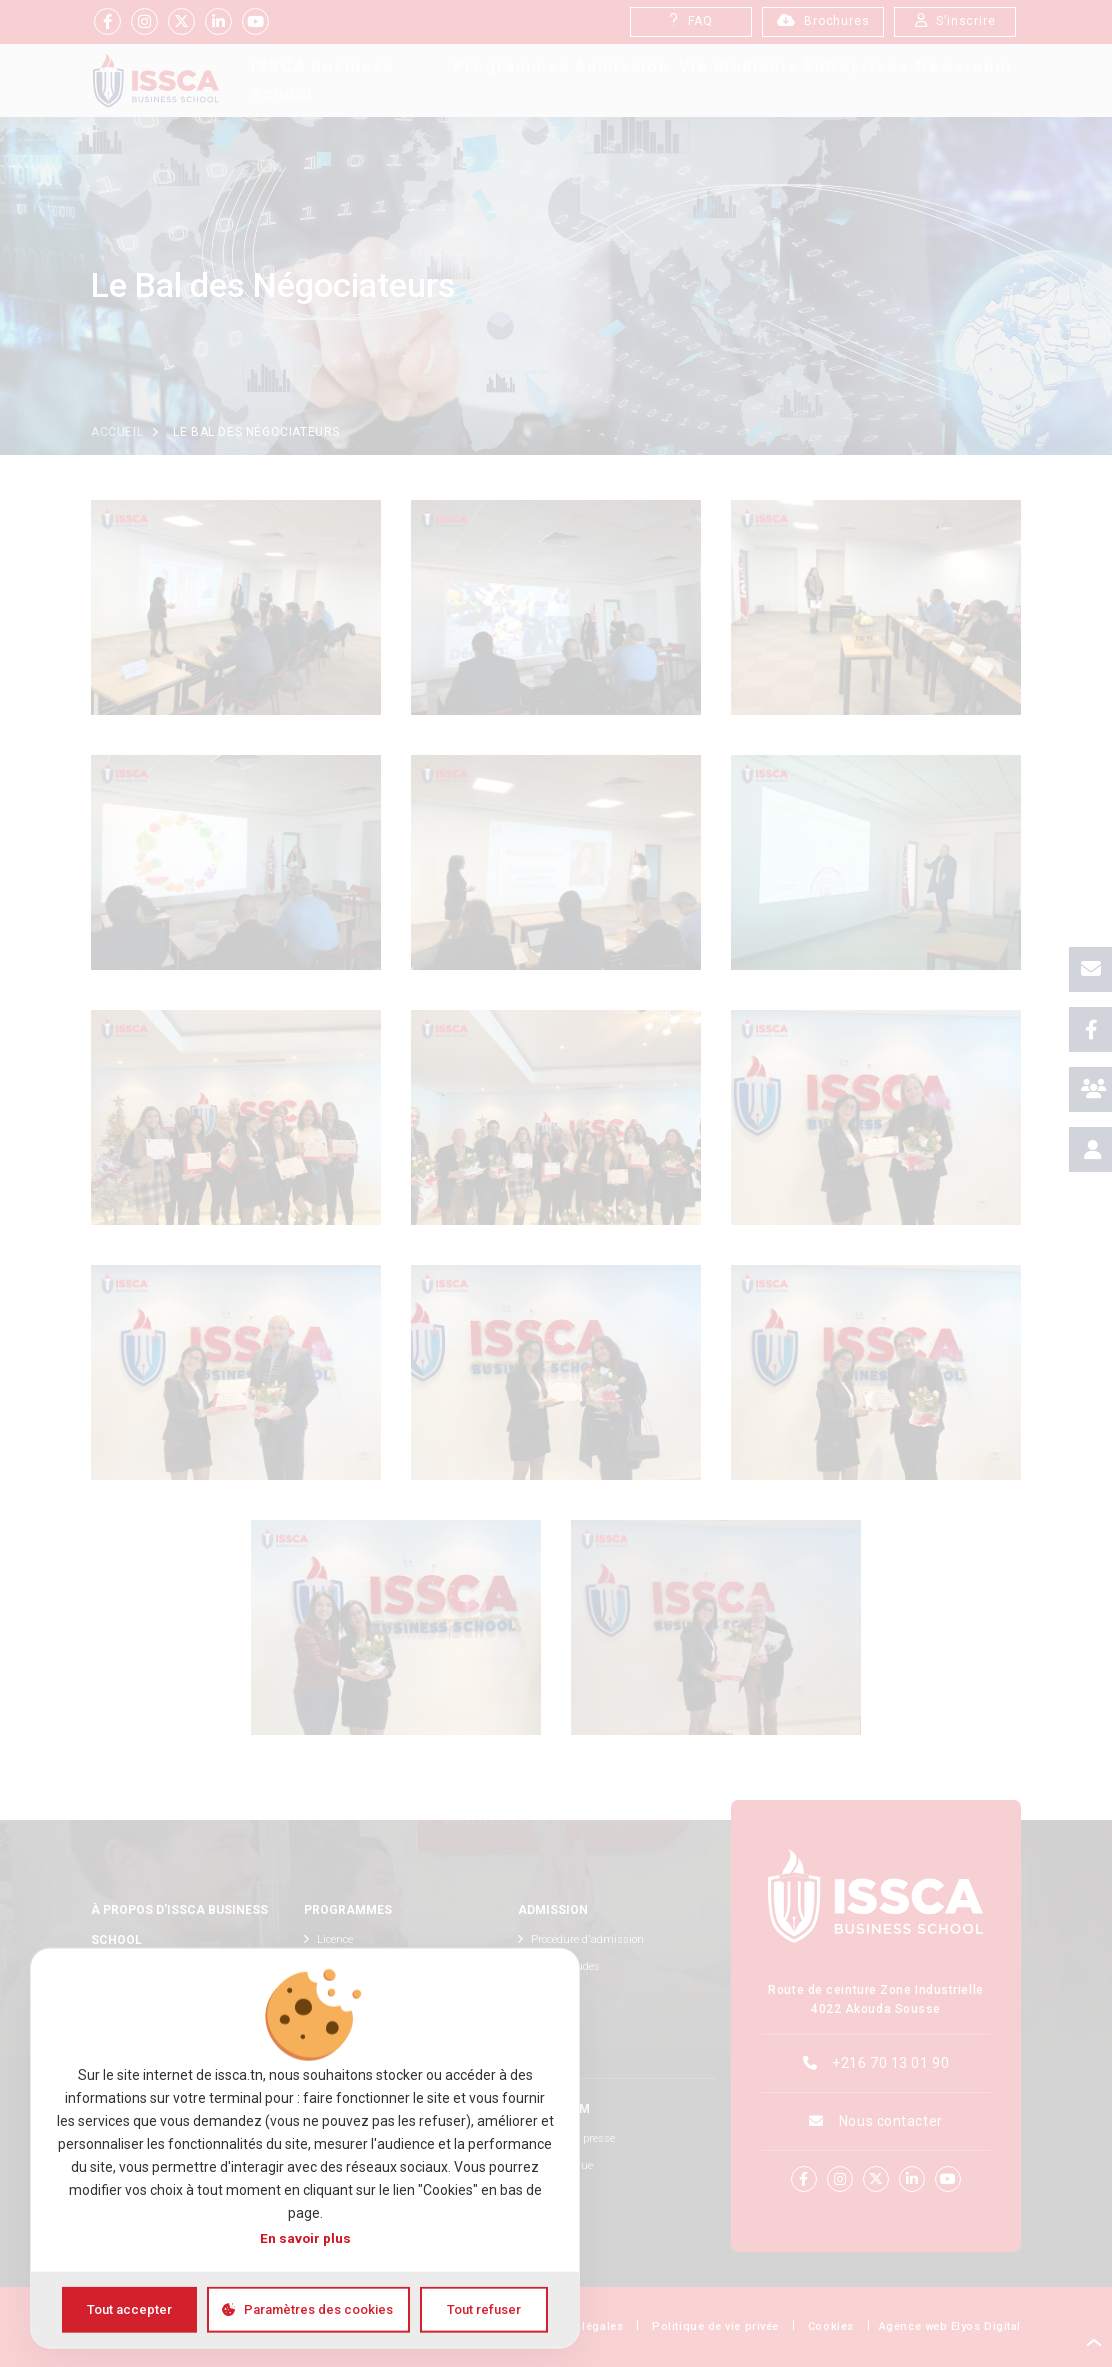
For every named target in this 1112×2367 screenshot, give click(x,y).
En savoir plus (305, 2238)
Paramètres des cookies (318, 2309)
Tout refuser (484, 2309)
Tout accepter (129, 2309)
